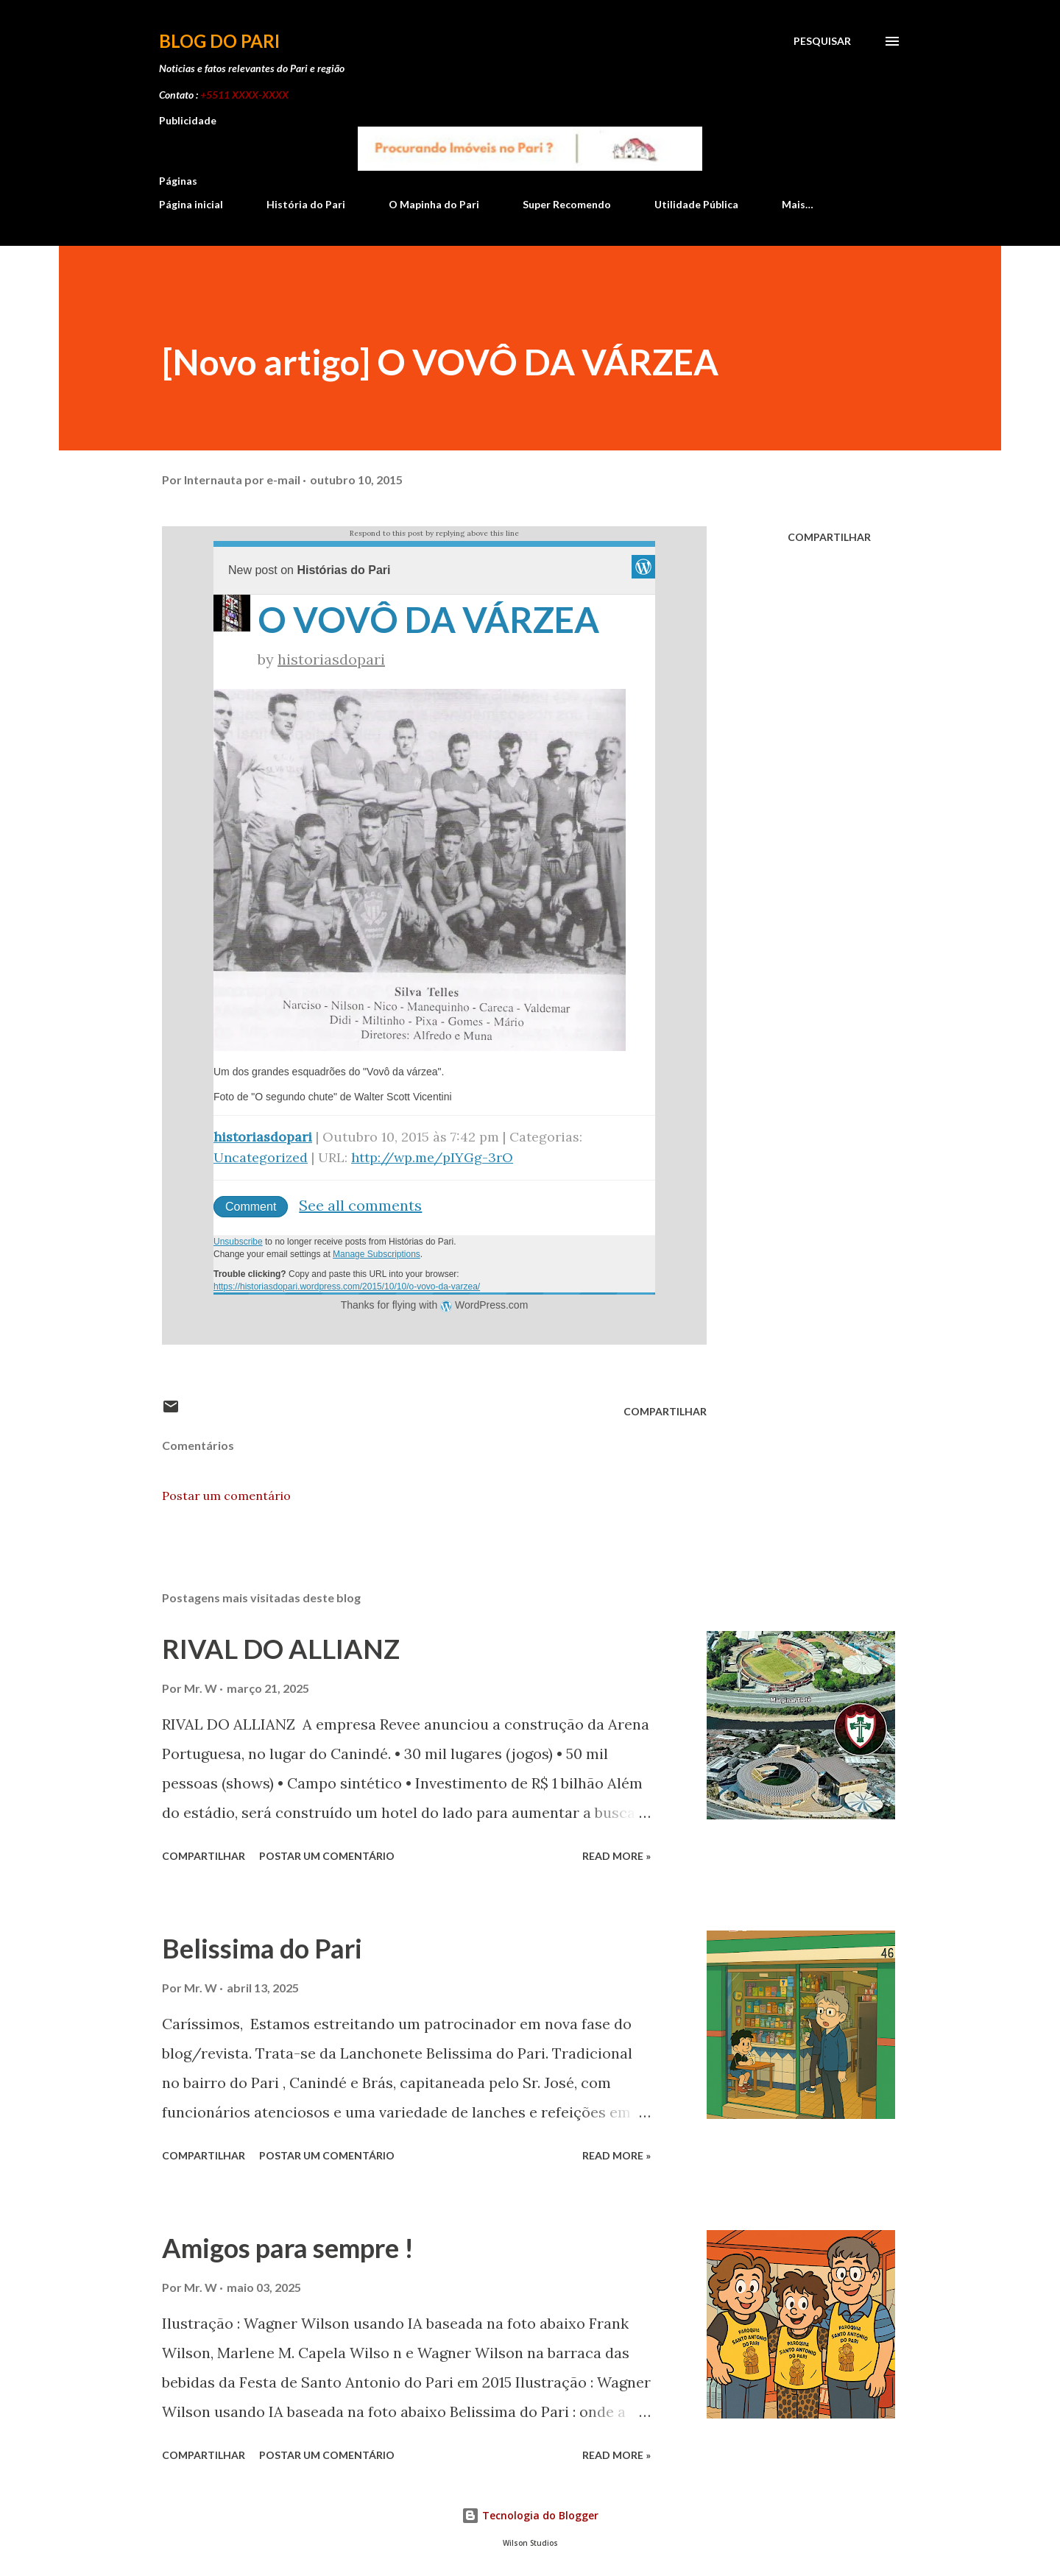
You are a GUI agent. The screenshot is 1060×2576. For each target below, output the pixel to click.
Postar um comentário (226, 1495)
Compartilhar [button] (829, 537)
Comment (250, 1206)
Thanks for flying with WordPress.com (435, 1305)
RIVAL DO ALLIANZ (281, 1648)
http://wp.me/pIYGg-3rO (432, 1157)
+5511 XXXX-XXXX (244, 94)
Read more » (616, 1856)
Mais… (797, 204)
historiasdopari (331, 659)
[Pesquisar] (822, 41)
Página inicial (191, 204)
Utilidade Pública (696, 204)
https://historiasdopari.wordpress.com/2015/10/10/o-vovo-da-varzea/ (346, 1286)
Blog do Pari (219, 41)
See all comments (360, 1205)
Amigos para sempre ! (288, 2248)
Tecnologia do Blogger (530, 2515)
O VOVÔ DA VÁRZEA (428, 619)
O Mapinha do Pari (434, 204)
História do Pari (305, 204)
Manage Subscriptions (376, 1254)
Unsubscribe (238, 1241)
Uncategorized (260, 1157)
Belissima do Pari (262, 1948)
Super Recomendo (567, 204)
